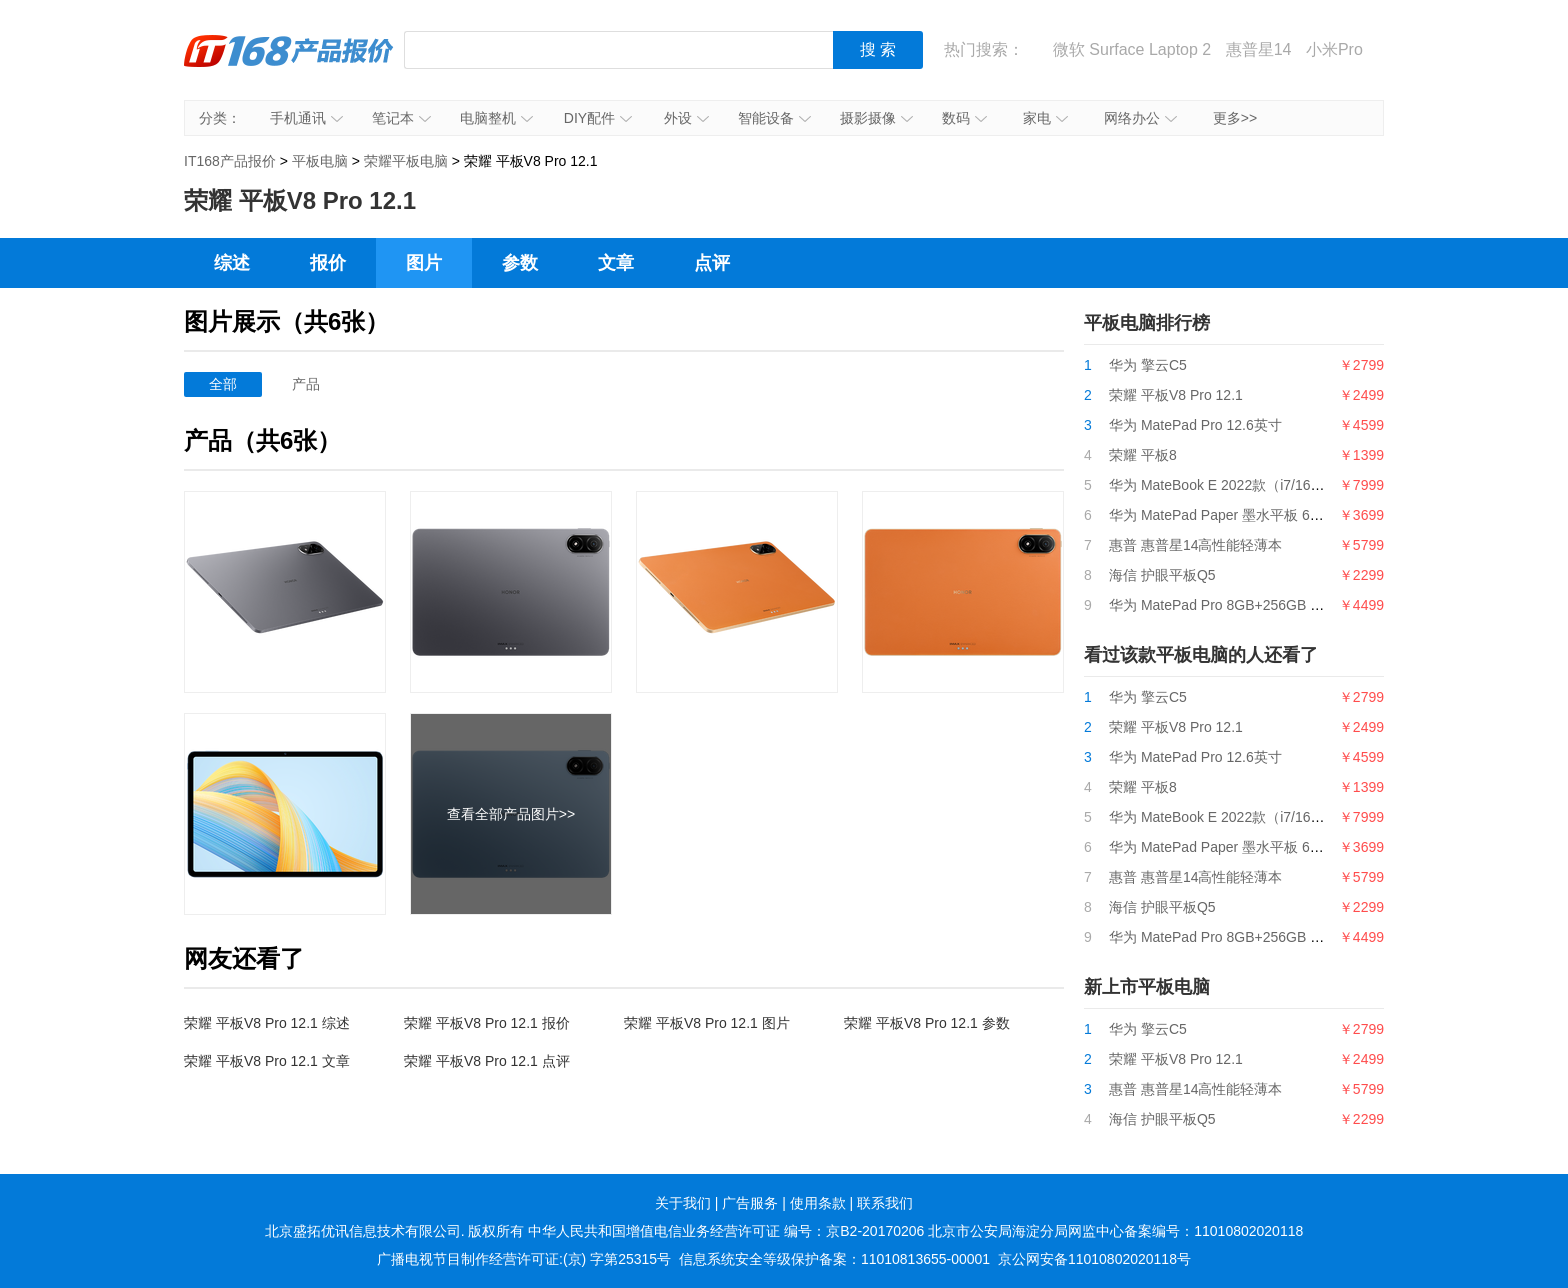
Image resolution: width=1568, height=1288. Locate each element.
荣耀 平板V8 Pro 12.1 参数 (927, 1023)
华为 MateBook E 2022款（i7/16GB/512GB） (1250, 485)
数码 (964, 118)
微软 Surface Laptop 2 (1132, 49)
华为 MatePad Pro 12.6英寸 (1195, 425)
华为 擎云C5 (1148, 365)
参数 (520, 263)
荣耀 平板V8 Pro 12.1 (1176, 395)
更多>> (1235, 118)
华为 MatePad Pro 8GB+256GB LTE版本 (1236, 605)
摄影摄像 (876, 118)
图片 (424, 263)
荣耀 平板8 (1143, 455)
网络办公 (1140, 118)
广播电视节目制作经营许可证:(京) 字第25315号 (524, 1259)
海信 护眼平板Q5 (1162, 575)
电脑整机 (496, 118)
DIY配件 (598, 118)
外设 (686, 118)
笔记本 (401, 118)
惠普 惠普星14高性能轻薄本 (1195, 545)
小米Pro (1334, 49)
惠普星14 (1259, 49)
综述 (232, 263)
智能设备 (774, 118)
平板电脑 (320, 161)
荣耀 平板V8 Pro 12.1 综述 (267, 1023)
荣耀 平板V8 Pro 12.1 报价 (487, 1023)
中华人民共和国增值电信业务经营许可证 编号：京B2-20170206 (726, 1231)
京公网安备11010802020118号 (1094, 1259)
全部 (223, 384)
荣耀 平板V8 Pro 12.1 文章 (267, 1061)
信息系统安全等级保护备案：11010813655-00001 (834, 1259)
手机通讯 (306, 118)
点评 (712, 263)
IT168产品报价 (289, 65)
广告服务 (750, 1203)
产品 (306, 384)
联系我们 (885, 1203)
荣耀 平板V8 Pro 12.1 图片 (707, 1023)
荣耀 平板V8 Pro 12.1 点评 (487, 1061)
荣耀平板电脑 (406, 161)
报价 (328, 263)
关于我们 (683, 1203)
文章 (616, 263)
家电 (1045, 118)
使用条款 (818, 1203)
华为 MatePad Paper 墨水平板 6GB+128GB (1245, 515)
